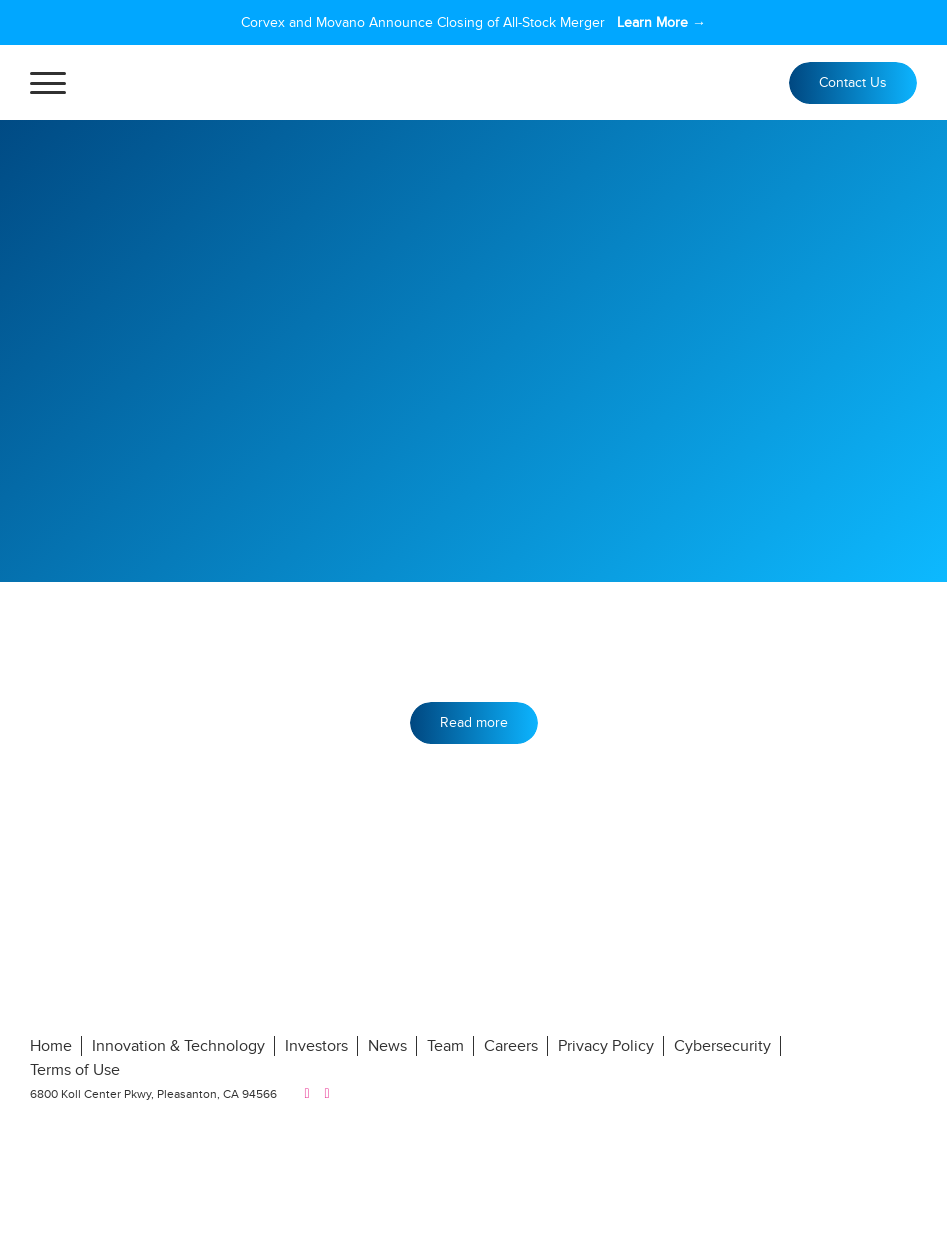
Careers (511, 1046)
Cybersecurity (722, 1046)
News (387, 1046)
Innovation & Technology (178, 1046)
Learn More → (661, 22)
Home (51, 1046)
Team (445, 1046)
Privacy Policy (606, 1046)
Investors (316, 1046)
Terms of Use (75, 1070)
